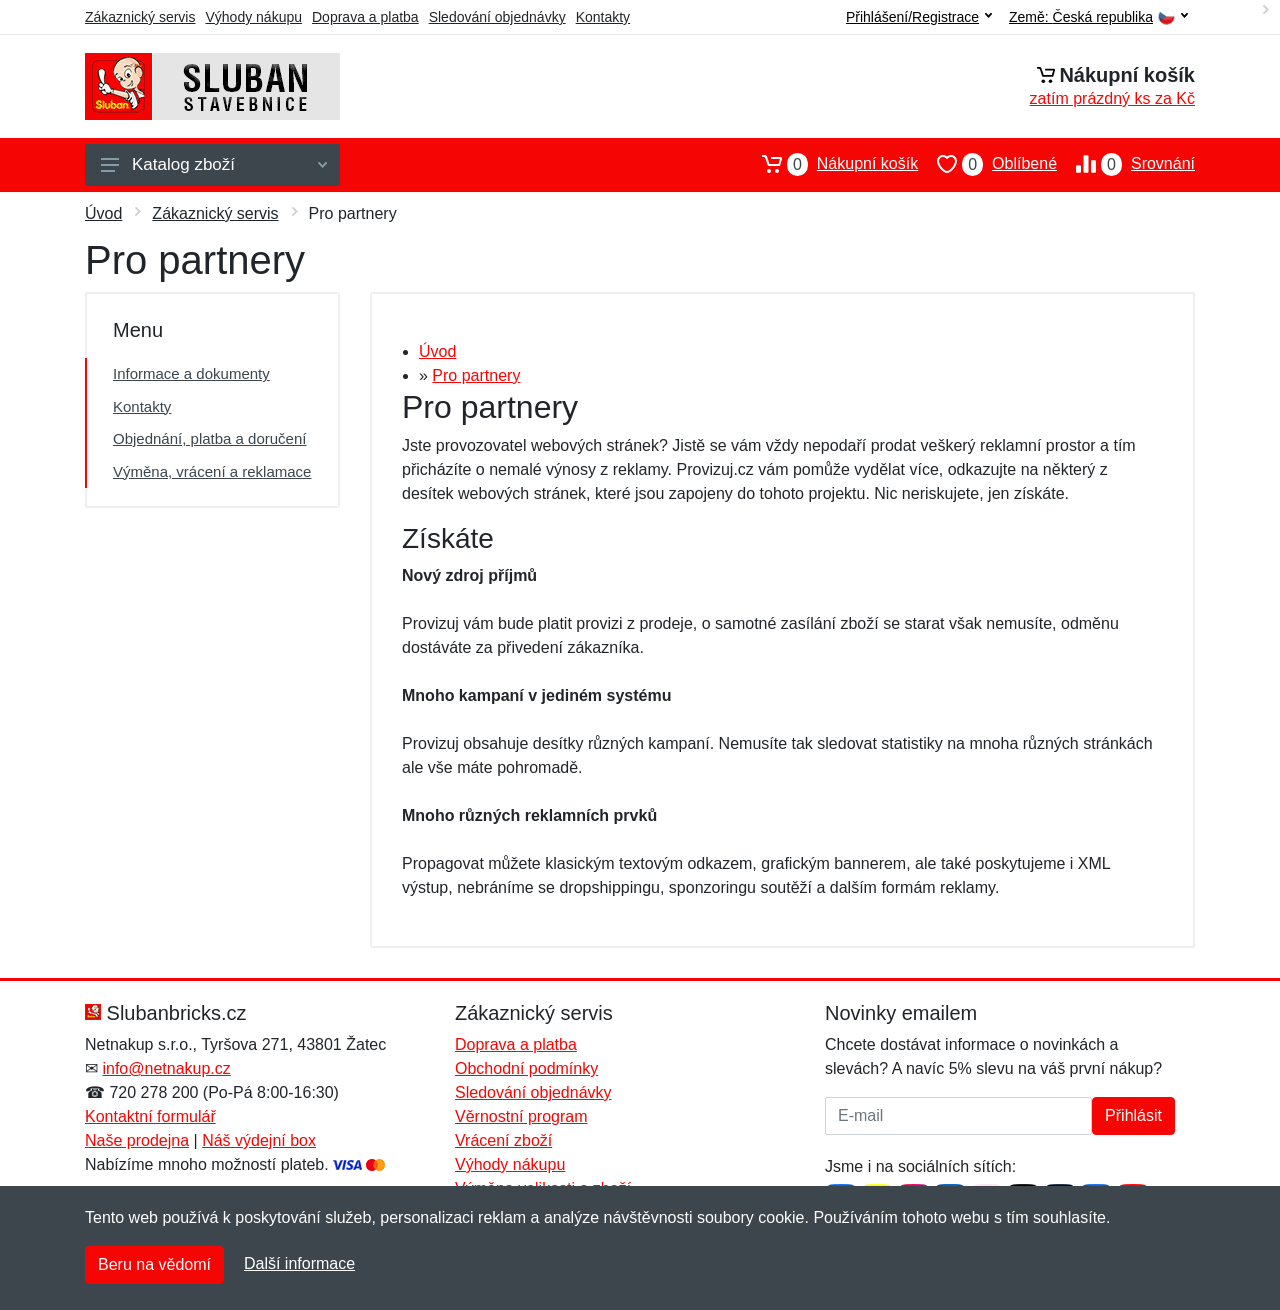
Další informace (299, 1263)
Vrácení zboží (503, 1140)
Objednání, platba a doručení (209, 438)
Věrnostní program (521, 1116)
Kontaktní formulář (150, 1116)
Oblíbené (987, 164)
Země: (1098, 17)
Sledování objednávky (497, 17)
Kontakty (603, 17)
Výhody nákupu (253, 17)
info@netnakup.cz (166, 1068)
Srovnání (1126, 164)
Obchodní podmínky (526, 1068)
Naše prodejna (137, 1140)
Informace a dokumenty (191, 373)
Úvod (103, 213)
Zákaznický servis (140, 17)
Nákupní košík (830, 164)
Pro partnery (476, 375)
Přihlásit (1133, 1115)
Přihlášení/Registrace (919, 17)
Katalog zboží (214, 164)
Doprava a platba (365, 17)
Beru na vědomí (154, 1264)
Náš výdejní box (259, 1140)
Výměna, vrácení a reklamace (212, 471)
